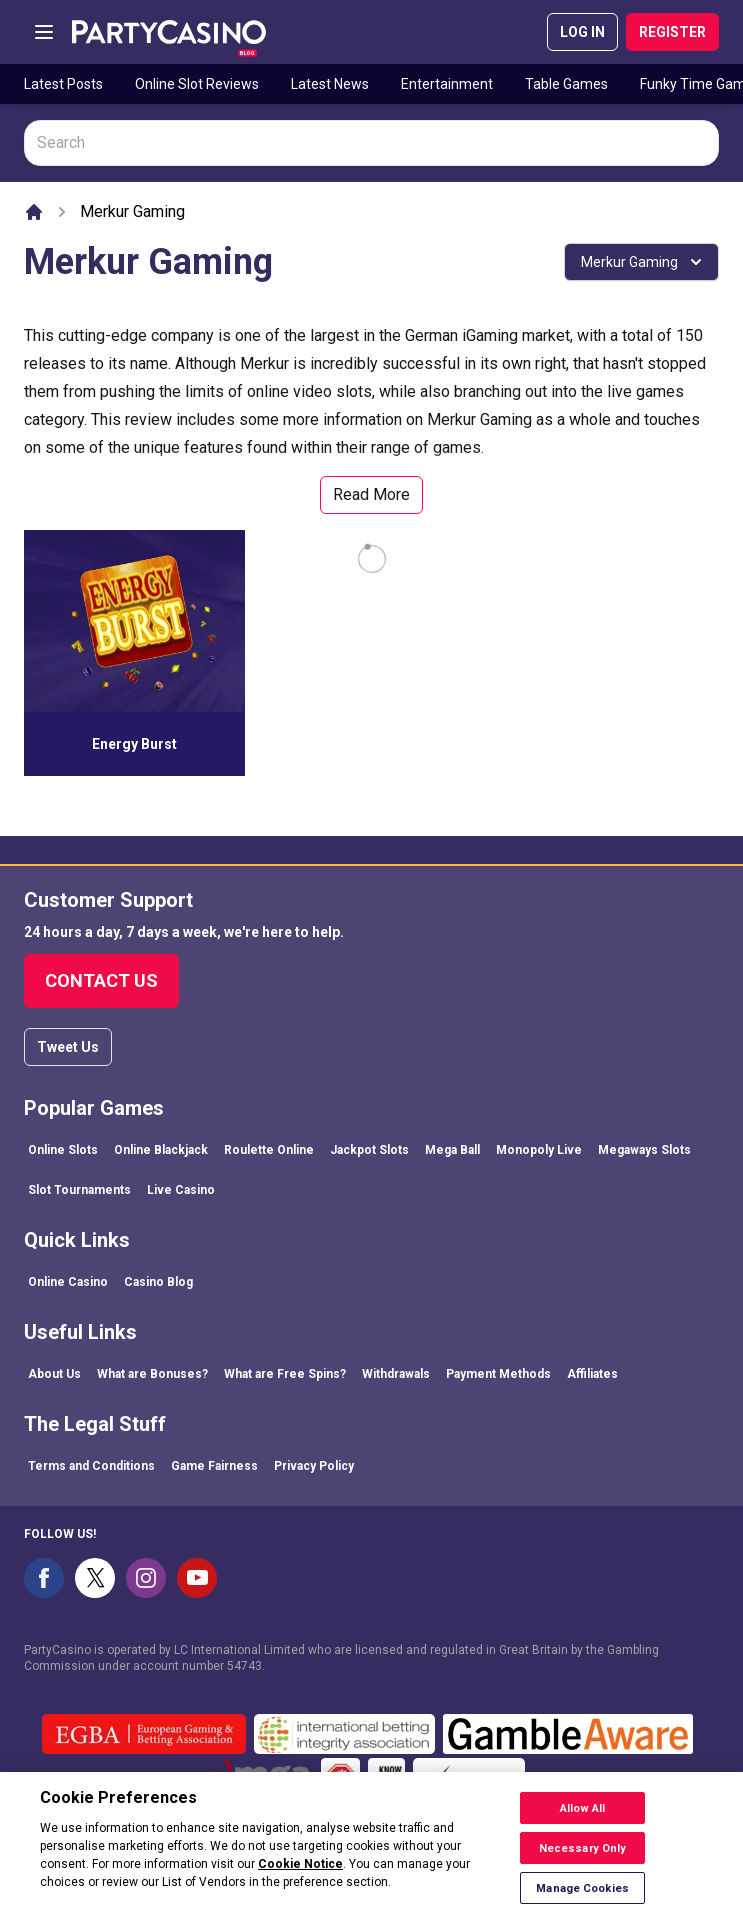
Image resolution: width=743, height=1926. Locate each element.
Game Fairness (214, 1466)
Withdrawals (396, 1374)
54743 (244, 1666)
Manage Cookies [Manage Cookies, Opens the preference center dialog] (582, 1898)
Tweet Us (68, 1047)
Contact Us (101, 980)
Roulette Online (269, 1150)
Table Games (566, 84)
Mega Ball (452, 1150)
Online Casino (68, 1282)
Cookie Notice (300, 1875)
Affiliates (592, 1374)
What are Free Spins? (285, 1374)
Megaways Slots (644, 1150)
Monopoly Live (539, 1150)
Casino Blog (158, 1282)
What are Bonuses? (152, 1374)
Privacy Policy (314, 1466)
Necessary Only (583, 1858)
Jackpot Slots (369, 1150)
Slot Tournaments (79, 1190)
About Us (54, 1374)
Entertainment (447, 84)
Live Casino (181, 1190)
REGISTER (672, 32)
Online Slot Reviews (197, 84)
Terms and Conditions (91, 1466)
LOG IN (582, 32)
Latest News (330, 84)
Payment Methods (498, 1374)
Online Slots (63, 1150)
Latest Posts (63, 84)
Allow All (583, 1818)
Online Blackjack (161, 1150)
